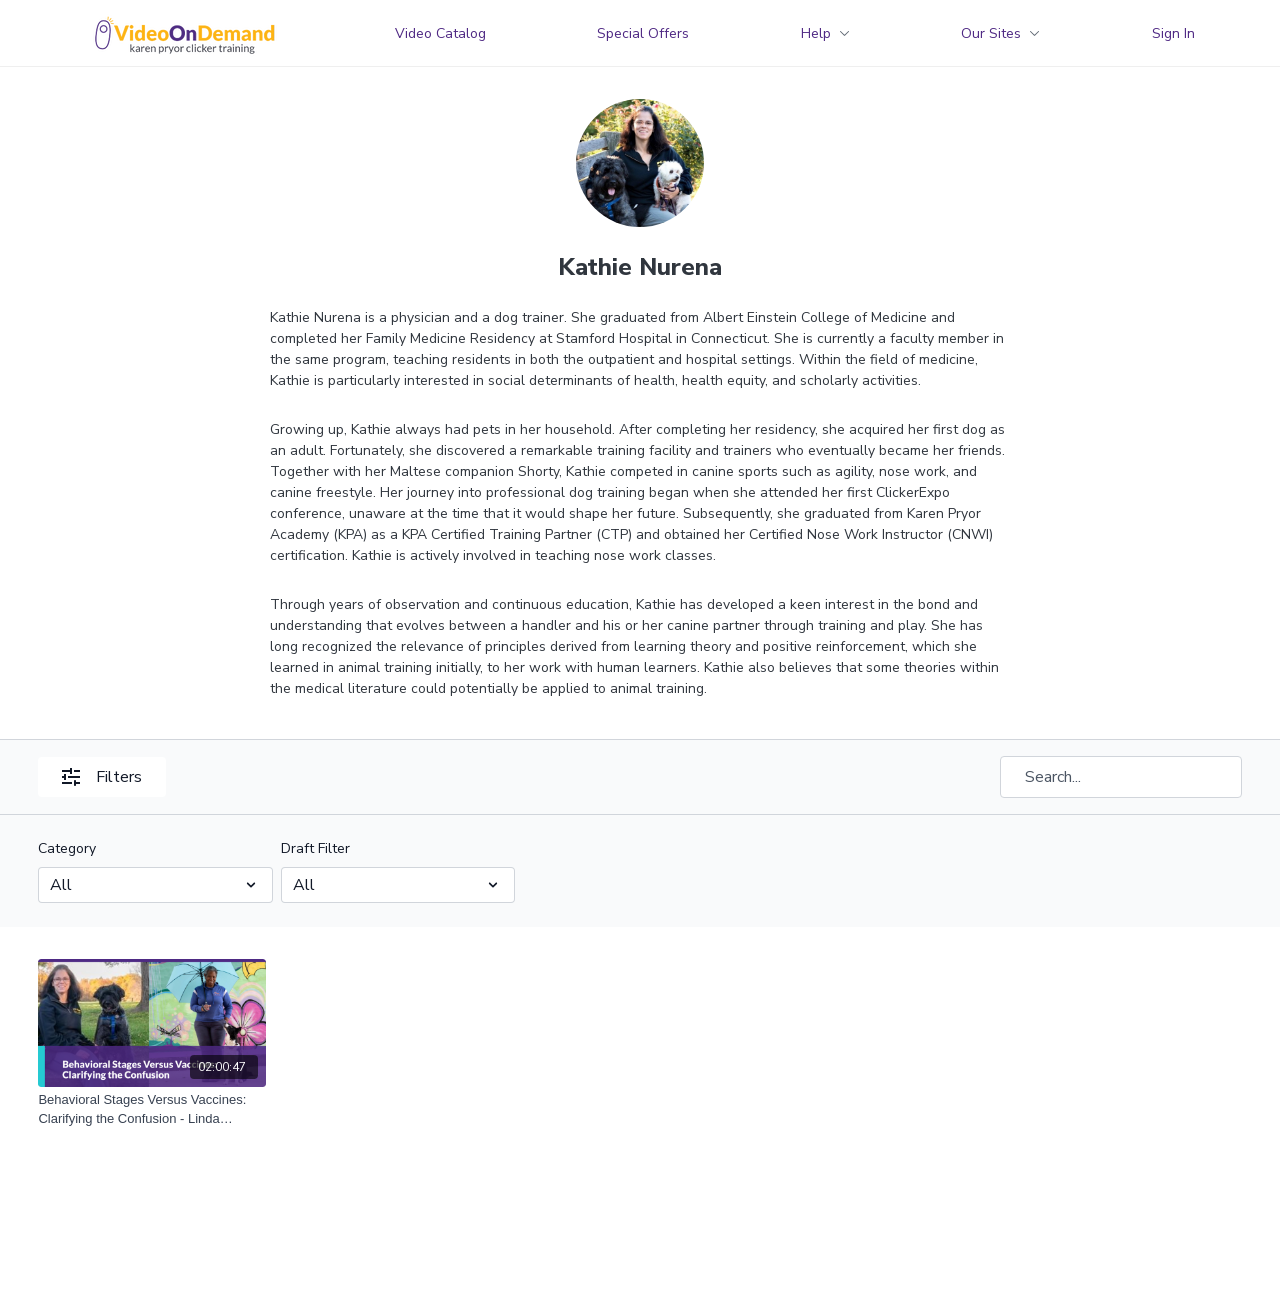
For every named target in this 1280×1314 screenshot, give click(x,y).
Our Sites (1000, 33)
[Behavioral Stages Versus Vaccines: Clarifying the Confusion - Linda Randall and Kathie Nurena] (152, 1109)
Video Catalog (440, 33)
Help (825, 33)
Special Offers (643, 33)
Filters (102, 777)
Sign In (1173, 33)
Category (67, 848)
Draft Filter (315, 848)
